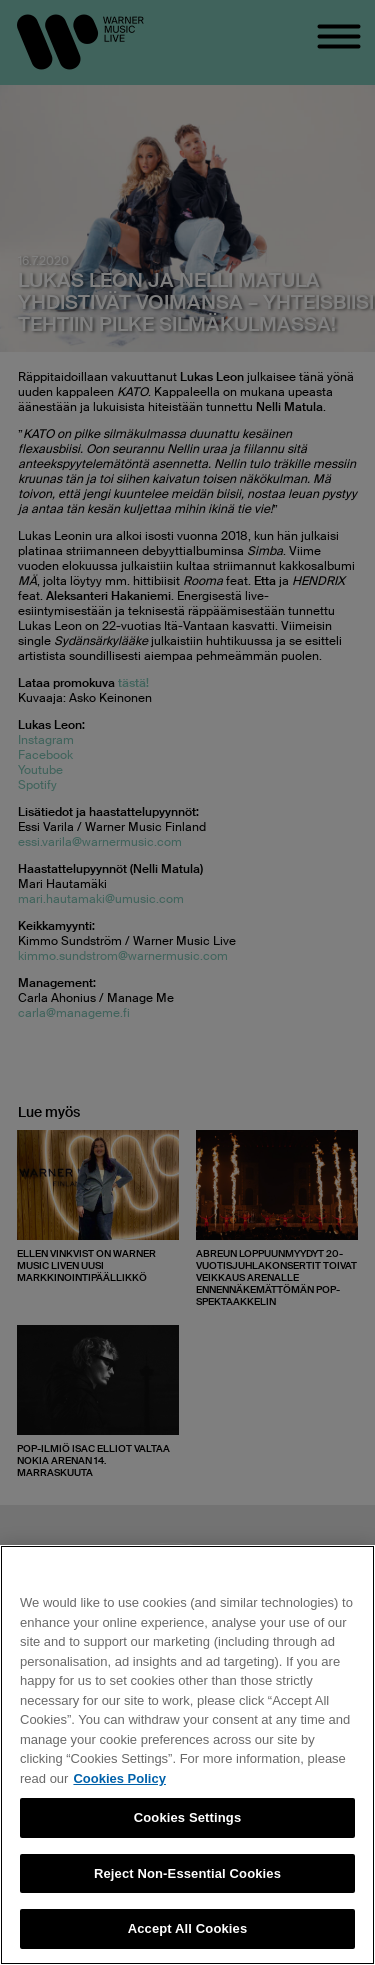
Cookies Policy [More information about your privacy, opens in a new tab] (119, 1778)
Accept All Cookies (188, 1928)
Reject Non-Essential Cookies (187, 1873)
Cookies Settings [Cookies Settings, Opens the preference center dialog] (188, 1817)
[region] (187, 1755)
